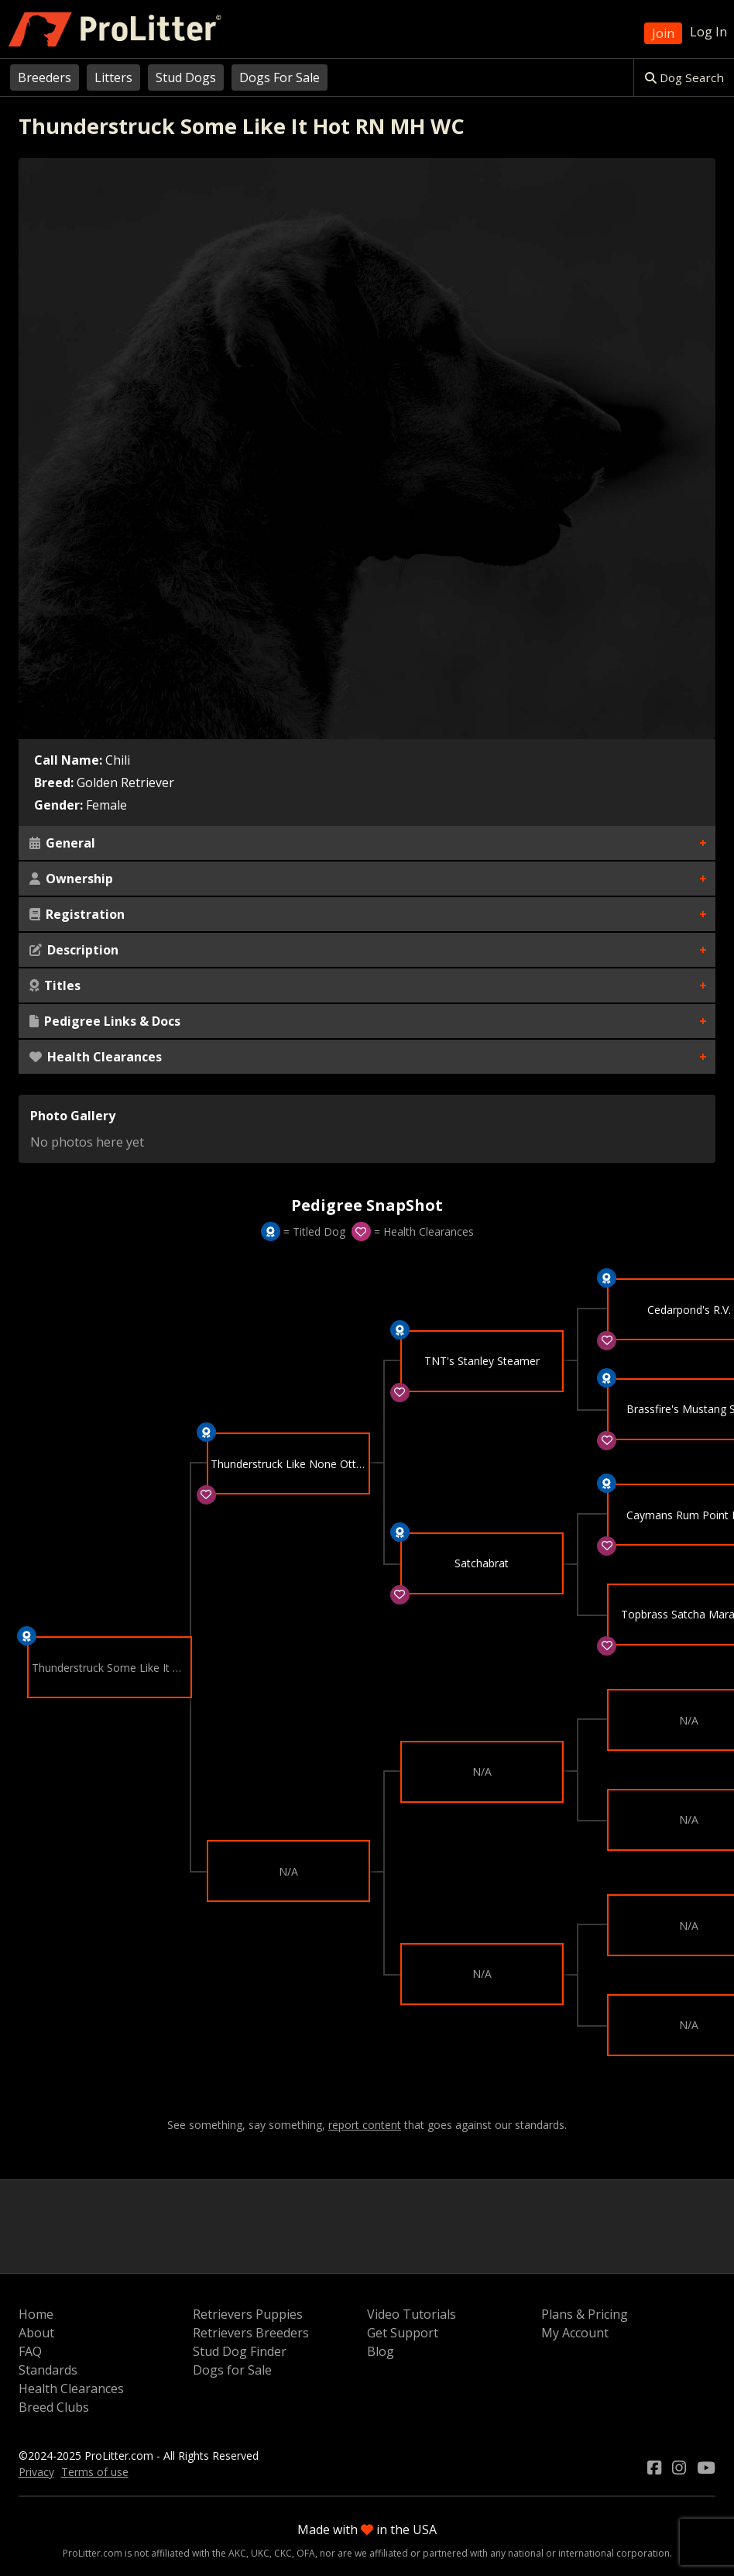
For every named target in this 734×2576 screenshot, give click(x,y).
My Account (575, 2332)
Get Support (402, 2332)
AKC (237, 2553)
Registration (77, 914)
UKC (260, 2553)
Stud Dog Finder (239, 2351)
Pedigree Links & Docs (104, 1021)
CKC (283, 2553)
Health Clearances (95, 1056)
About (36, 2332)
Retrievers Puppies (248, 2314)
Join (663, 33)
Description (73, 949)
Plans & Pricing (584, 2314)
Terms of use (95, 2471)
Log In (708, 31)
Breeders (44, 77)
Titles (55, 985)
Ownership (71, 878)
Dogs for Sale (232, 2369)
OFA (306, 2553)
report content (364, 2125)
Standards (48, 2369)
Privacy (36, 2471)
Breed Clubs (54, 2407)
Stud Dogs (186, 77)
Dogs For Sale (279, 77)
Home (36, 2314)
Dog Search (684, 77)
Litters (113, 77)
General (62, 842)
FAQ (30, 2351)
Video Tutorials (411, 2314)
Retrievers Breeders (251, 2332)
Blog (380, 2351)
